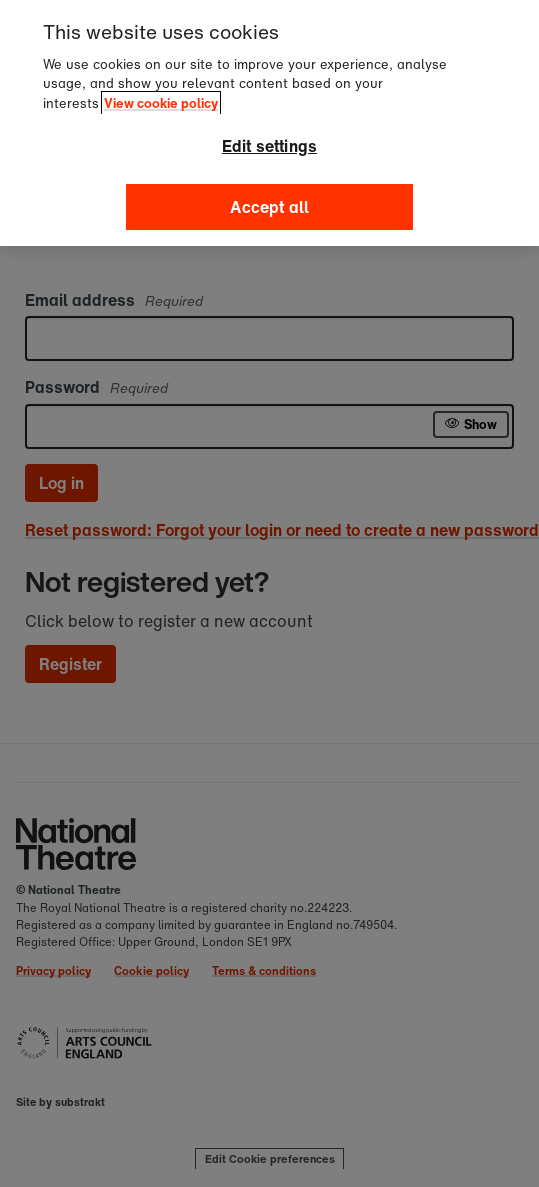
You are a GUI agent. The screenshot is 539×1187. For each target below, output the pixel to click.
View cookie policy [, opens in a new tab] (161, 103)
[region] (269, 123)
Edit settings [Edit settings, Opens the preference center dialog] (269, 146)
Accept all (270, 207)
